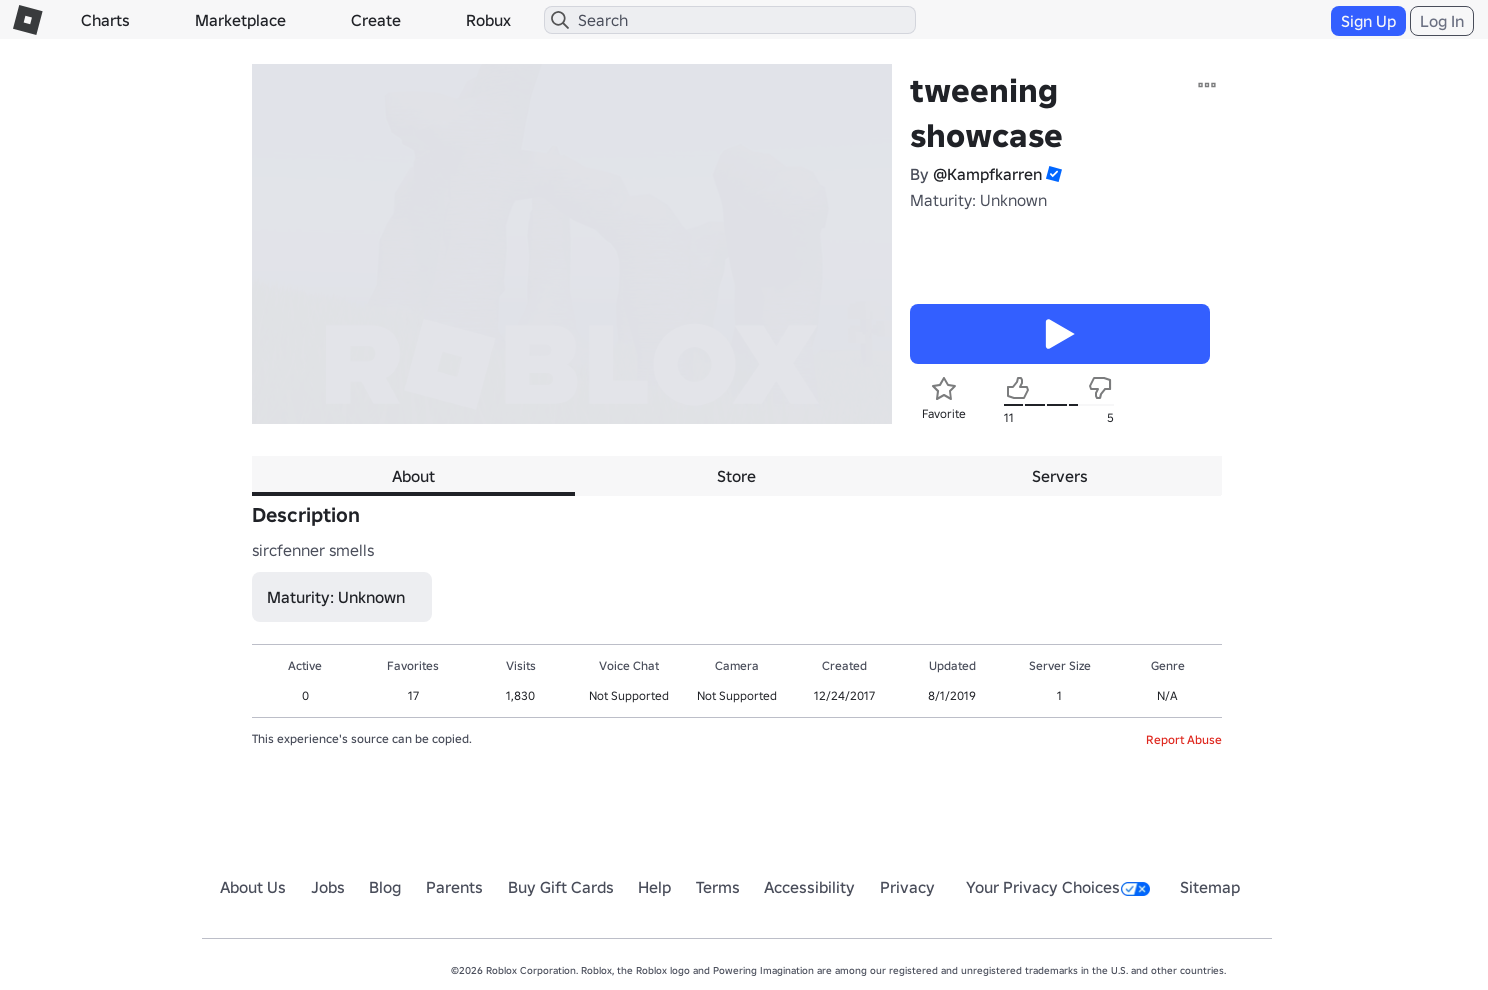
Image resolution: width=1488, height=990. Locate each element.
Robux (488, 20)
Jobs (328, 887)
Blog (385, 887)
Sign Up (1368, 21)
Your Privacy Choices (1058, 887)
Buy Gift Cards (561, 887)
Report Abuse (1184, 739)
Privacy (907, 887)
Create (376, 20)
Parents (454, 887)
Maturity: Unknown (978, 200)
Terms (718, 887)
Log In (1442, 21)
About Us (253, 887)
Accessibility (809, 887)
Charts (105, 20)
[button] (1052, 174)
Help (654, 887)
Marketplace (240, 20)
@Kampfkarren (987, 174)
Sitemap (1210, 887)
